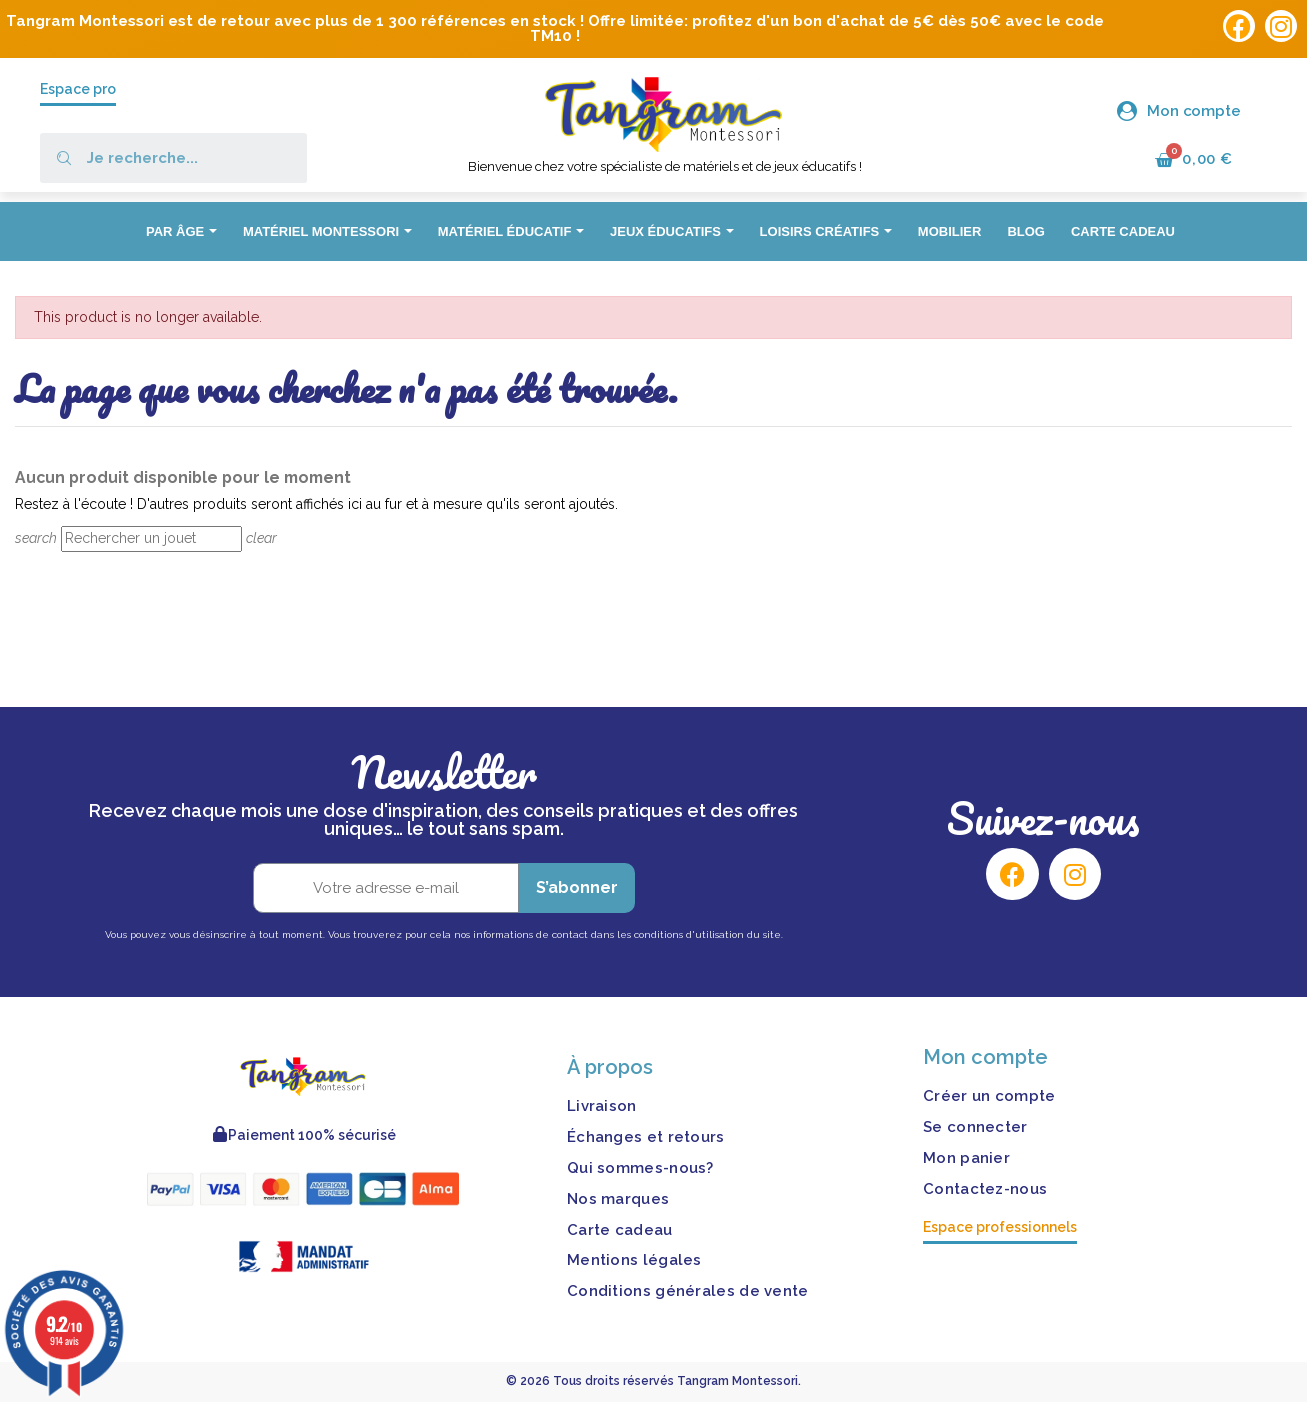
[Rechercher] (151, 539)
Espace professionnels (1000, 1227)
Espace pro (78, 89)
